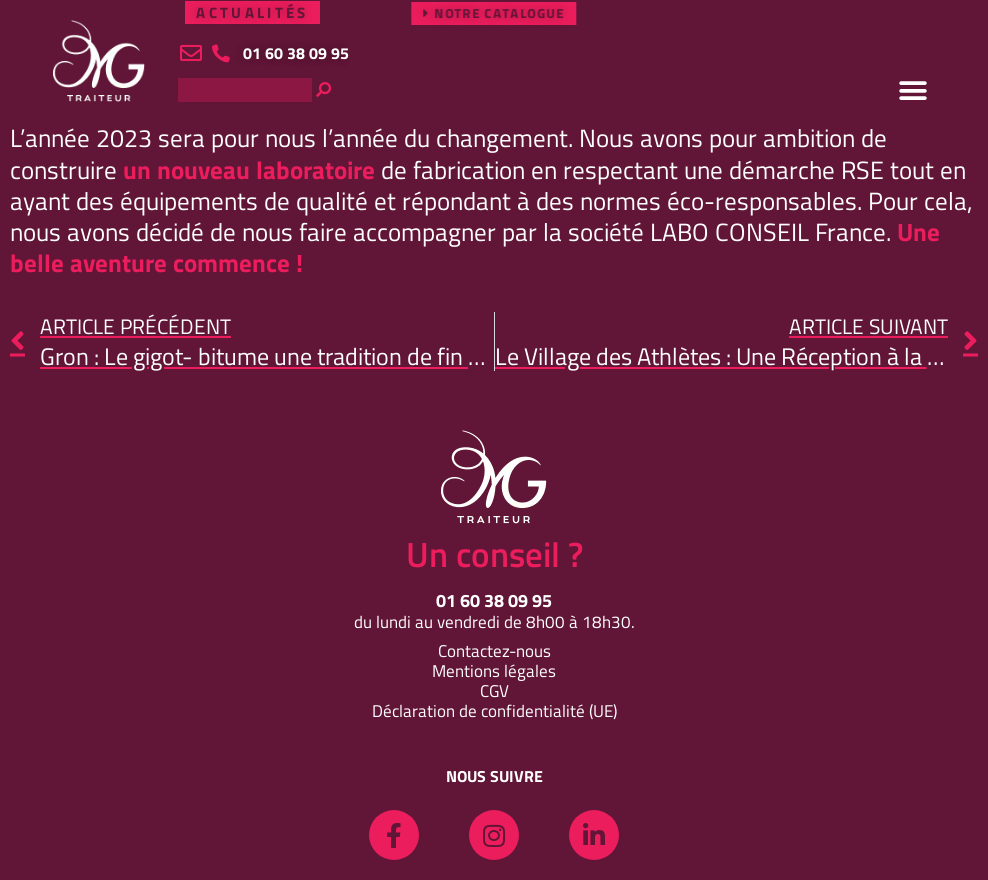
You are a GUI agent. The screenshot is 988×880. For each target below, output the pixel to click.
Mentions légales (494, 671)
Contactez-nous (494, 651)
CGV (494, 691)
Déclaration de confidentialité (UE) (494, 711)
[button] (913, 91)
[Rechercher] (390, 90)
